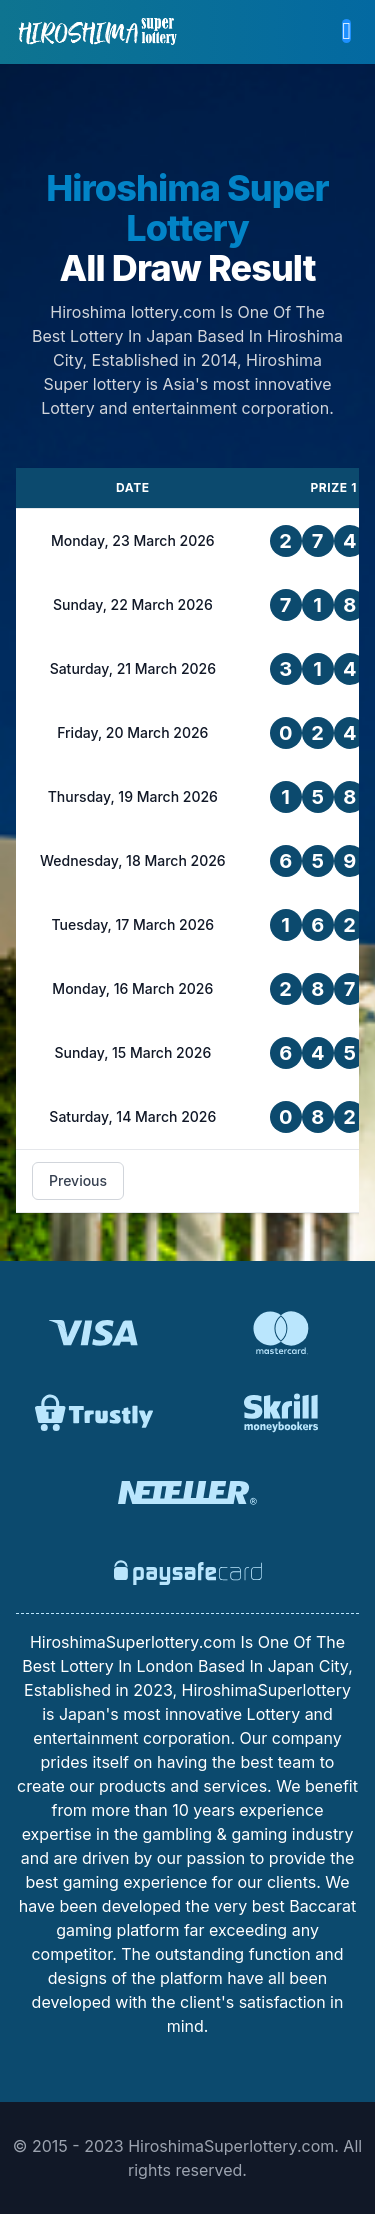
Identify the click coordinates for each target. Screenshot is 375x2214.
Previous (78, 1180)
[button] (346, 32)
